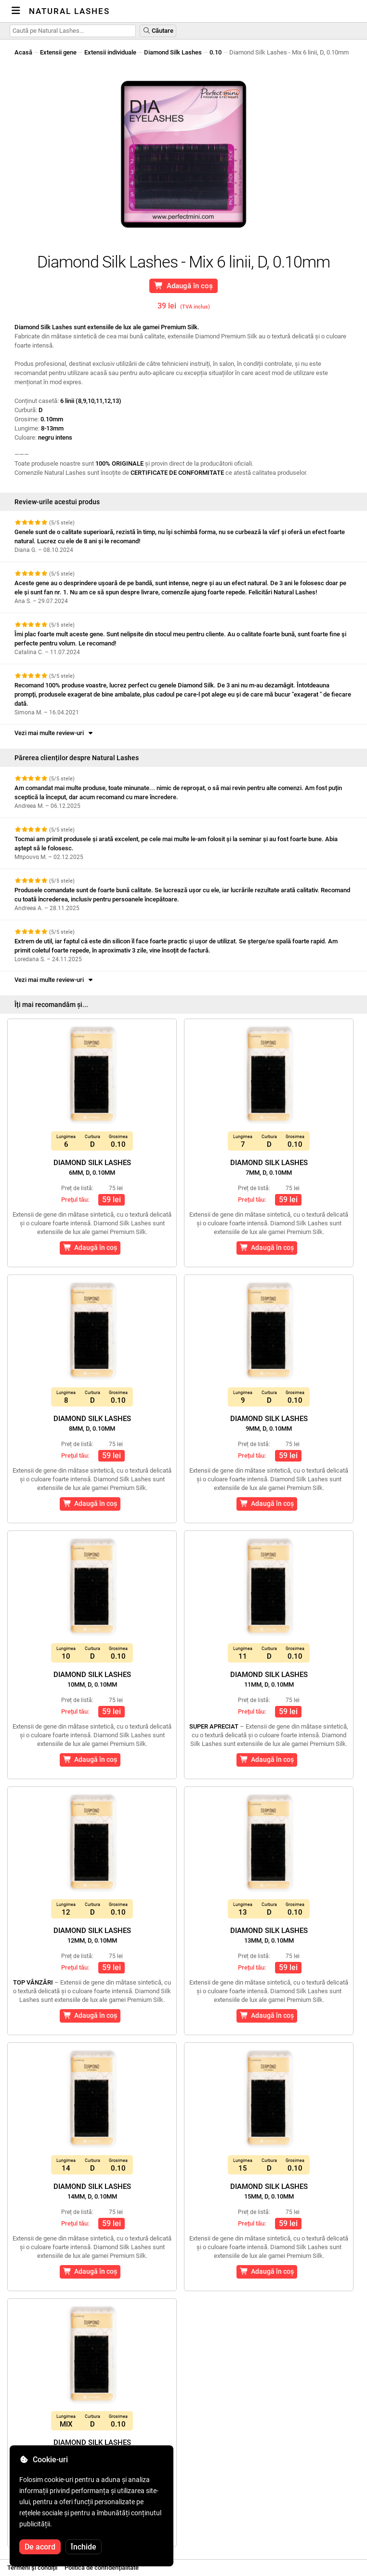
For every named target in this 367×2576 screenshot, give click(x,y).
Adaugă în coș (183, 286)
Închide (83, 2546)
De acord (40, 2546)
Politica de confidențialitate (102, 2567)
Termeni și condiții (32, 2567)
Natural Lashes (69, 11)
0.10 (216, 52)
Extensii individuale (110, 52)
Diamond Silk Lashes (173, 52)
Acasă (23, 52)
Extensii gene (58, 52)
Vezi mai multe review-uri (54, 733)
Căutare (158, 30)
